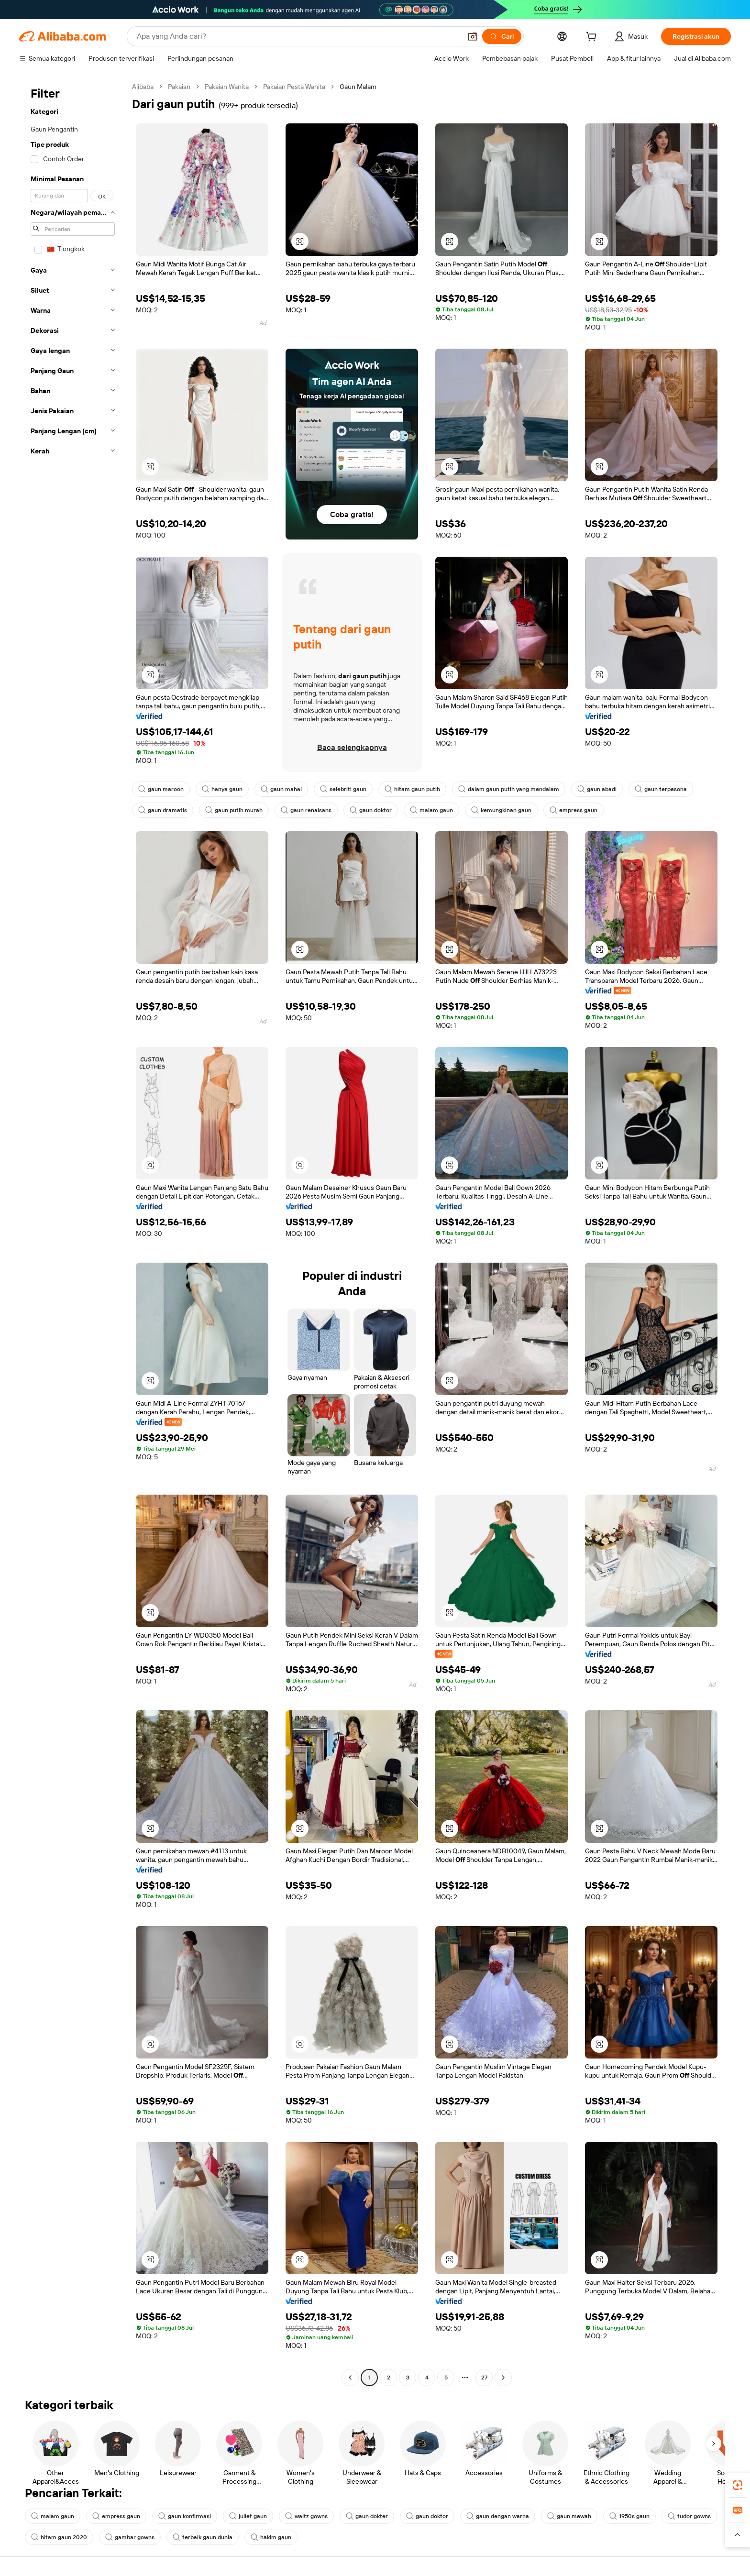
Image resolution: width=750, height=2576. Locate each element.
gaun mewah (569, 2516)
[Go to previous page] (350, 2377)
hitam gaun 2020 (59, 2537)
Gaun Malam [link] (358, 86)
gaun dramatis (162, 810)
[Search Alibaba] (298, 36)
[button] (472, 36)
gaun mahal (281, 789)
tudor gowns (689, 2516)
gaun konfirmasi (184, 2516)
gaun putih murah (234, 810)
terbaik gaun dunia (202, 2537)
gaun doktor (371, 810)
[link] (737, 2485)
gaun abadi (597, 789)
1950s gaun (629, 2516)
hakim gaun (271, 2537)
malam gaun (431, 810)
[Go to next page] (503, 2377)
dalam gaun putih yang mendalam (508, 789)
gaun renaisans (306, 810)
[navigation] (73, 1233)
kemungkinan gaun (501, 810)
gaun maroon (161, 789)
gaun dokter (367, 2516)
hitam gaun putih (412, 789)
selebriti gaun (343, 789)
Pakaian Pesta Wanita (294, 86)
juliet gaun (248, 2516)
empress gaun (573, 810)
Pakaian (179, 86)
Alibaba (143, 86)
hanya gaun (222, 789)
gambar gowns (129, 2537)
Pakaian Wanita (227, 86)
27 (484, 2377)
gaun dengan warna (497, 2516)
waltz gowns (306, 2516)
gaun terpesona (661, 789)
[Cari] (501, 36)
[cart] (593, 38)
